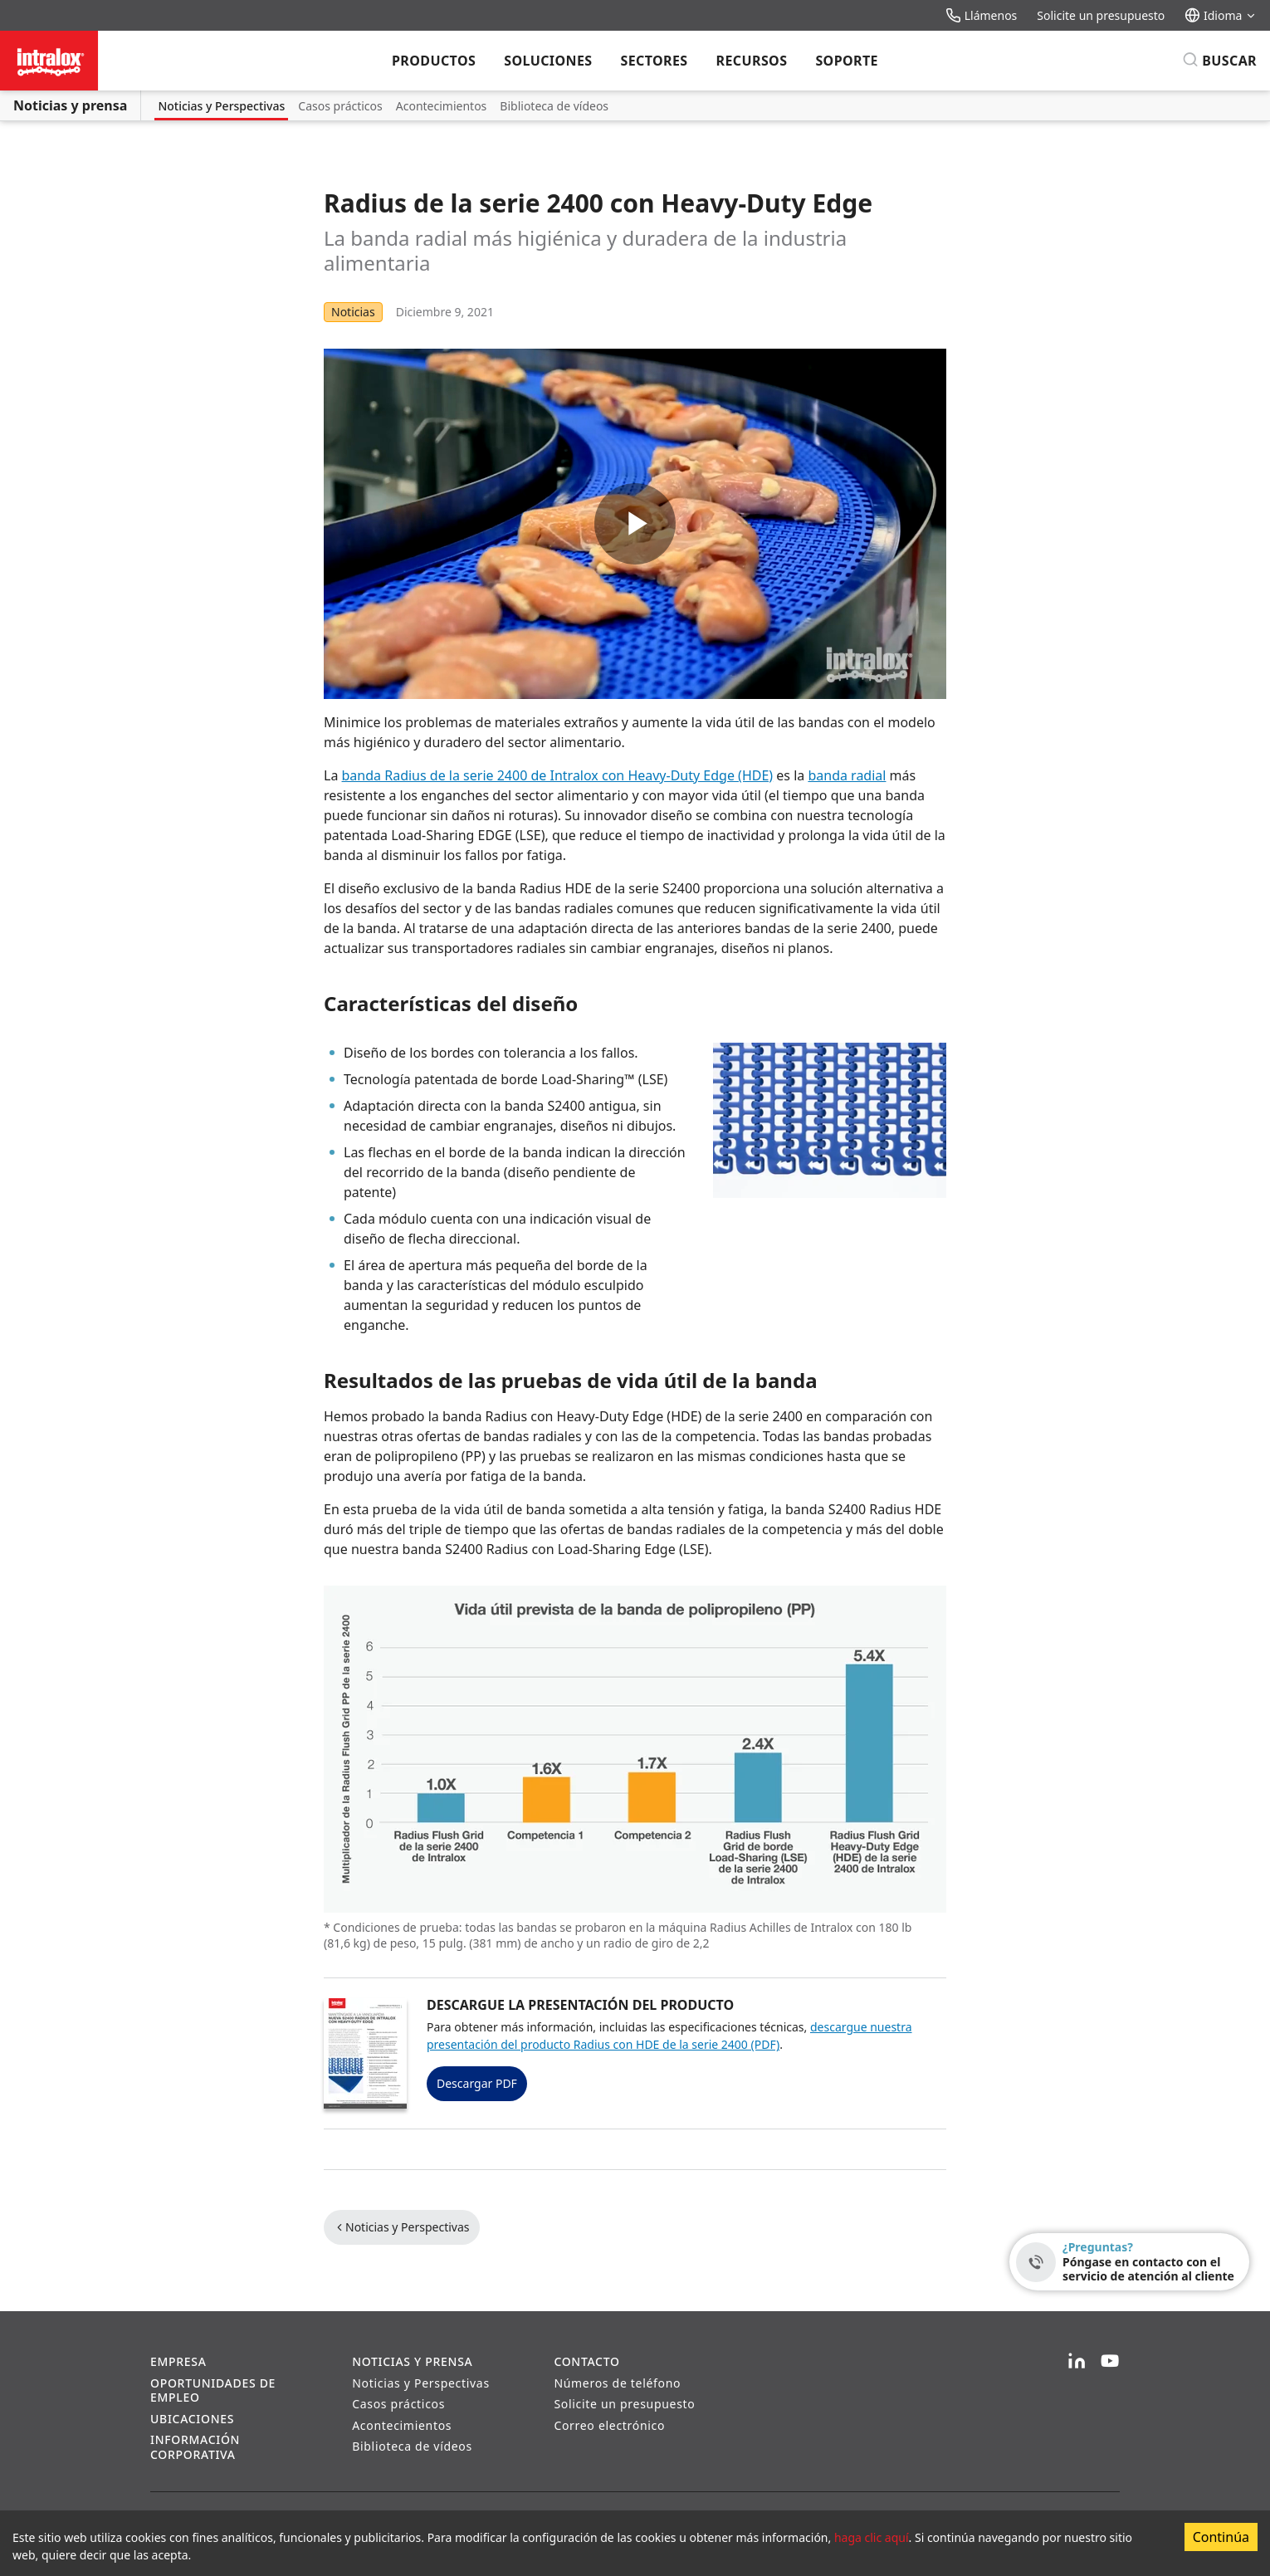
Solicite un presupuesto (1101, 15)
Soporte (846, 60)
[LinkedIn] (1077, 2362)
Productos (434, 60)
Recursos (752, 60)
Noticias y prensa (70, 105)
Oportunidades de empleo (213, 2390)
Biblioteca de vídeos (554, 106)
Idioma (1221, 15)
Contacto (586, 2361)
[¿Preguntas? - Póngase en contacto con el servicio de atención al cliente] (1129, 2261)
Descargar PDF (477, 2083)
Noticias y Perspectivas (221, 106)
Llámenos (981, 15)
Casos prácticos (340, 106)
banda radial (847, 775)
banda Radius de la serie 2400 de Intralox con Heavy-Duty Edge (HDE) (558, 775)
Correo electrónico (609, 2425)
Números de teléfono (617, 2383)
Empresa (178, 2361)
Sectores (653, 60)
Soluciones (548, 60)
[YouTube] (1110, 2362)
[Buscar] (1219, 61)
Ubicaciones (192, 2419)
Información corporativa (195, 2447)
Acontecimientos (441, 106)
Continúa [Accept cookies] (1221, 2537)
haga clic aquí (871, 2537)
